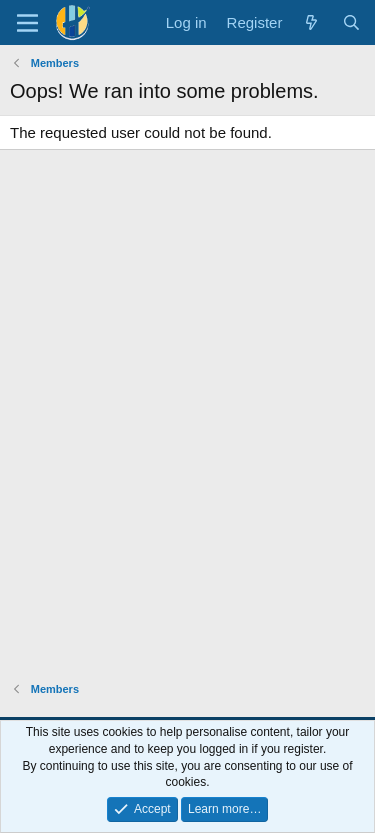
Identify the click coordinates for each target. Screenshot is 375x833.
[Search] (351, 22)
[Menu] (27, 23)
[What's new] (311, 22)
